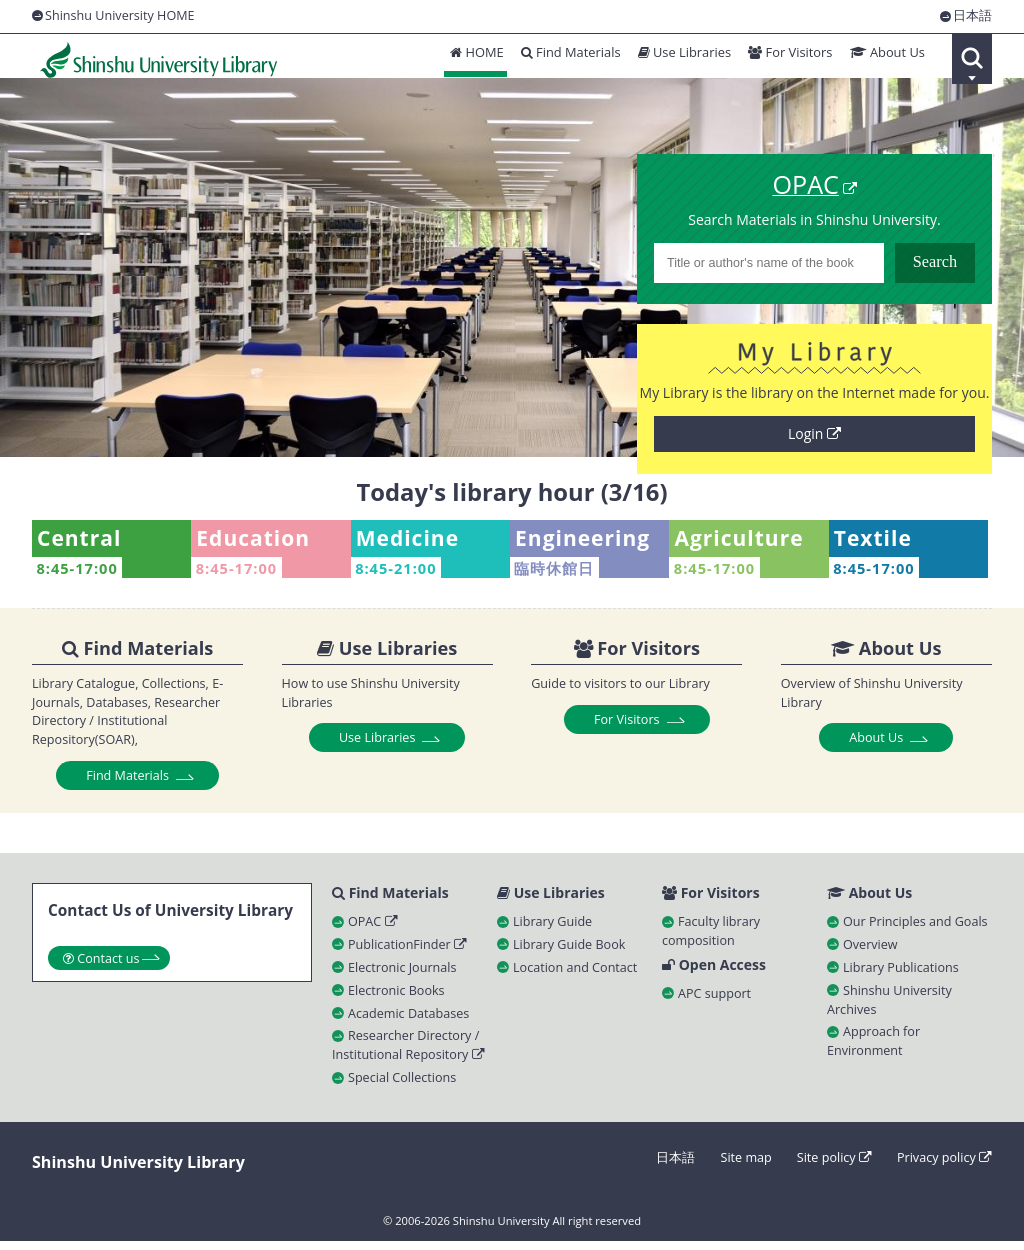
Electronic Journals (402, 975)
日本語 (972, 16)
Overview (870, 952)
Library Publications (901, 975)
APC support (714, 1002)
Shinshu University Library (152, 59)
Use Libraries (680, 57)
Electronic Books (396, 998)
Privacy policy (944, 1166)
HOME (469, 57)
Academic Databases (408, 1021)
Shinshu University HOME (120, 15)
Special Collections (402, 1086)
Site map (745, 1166)
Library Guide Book (569, 952)
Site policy (834, 1166)
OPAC (373, 929)
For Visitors (787, 57)
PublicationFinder (407, 952)
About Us (885, 57)
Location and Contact (575, 975)
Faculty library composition (711, 939)
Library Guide (552, 929)
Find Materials (565, 57)
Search (972, 59)
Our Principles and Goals (915, 929)
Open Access (714, 973)
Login (814, 438)
